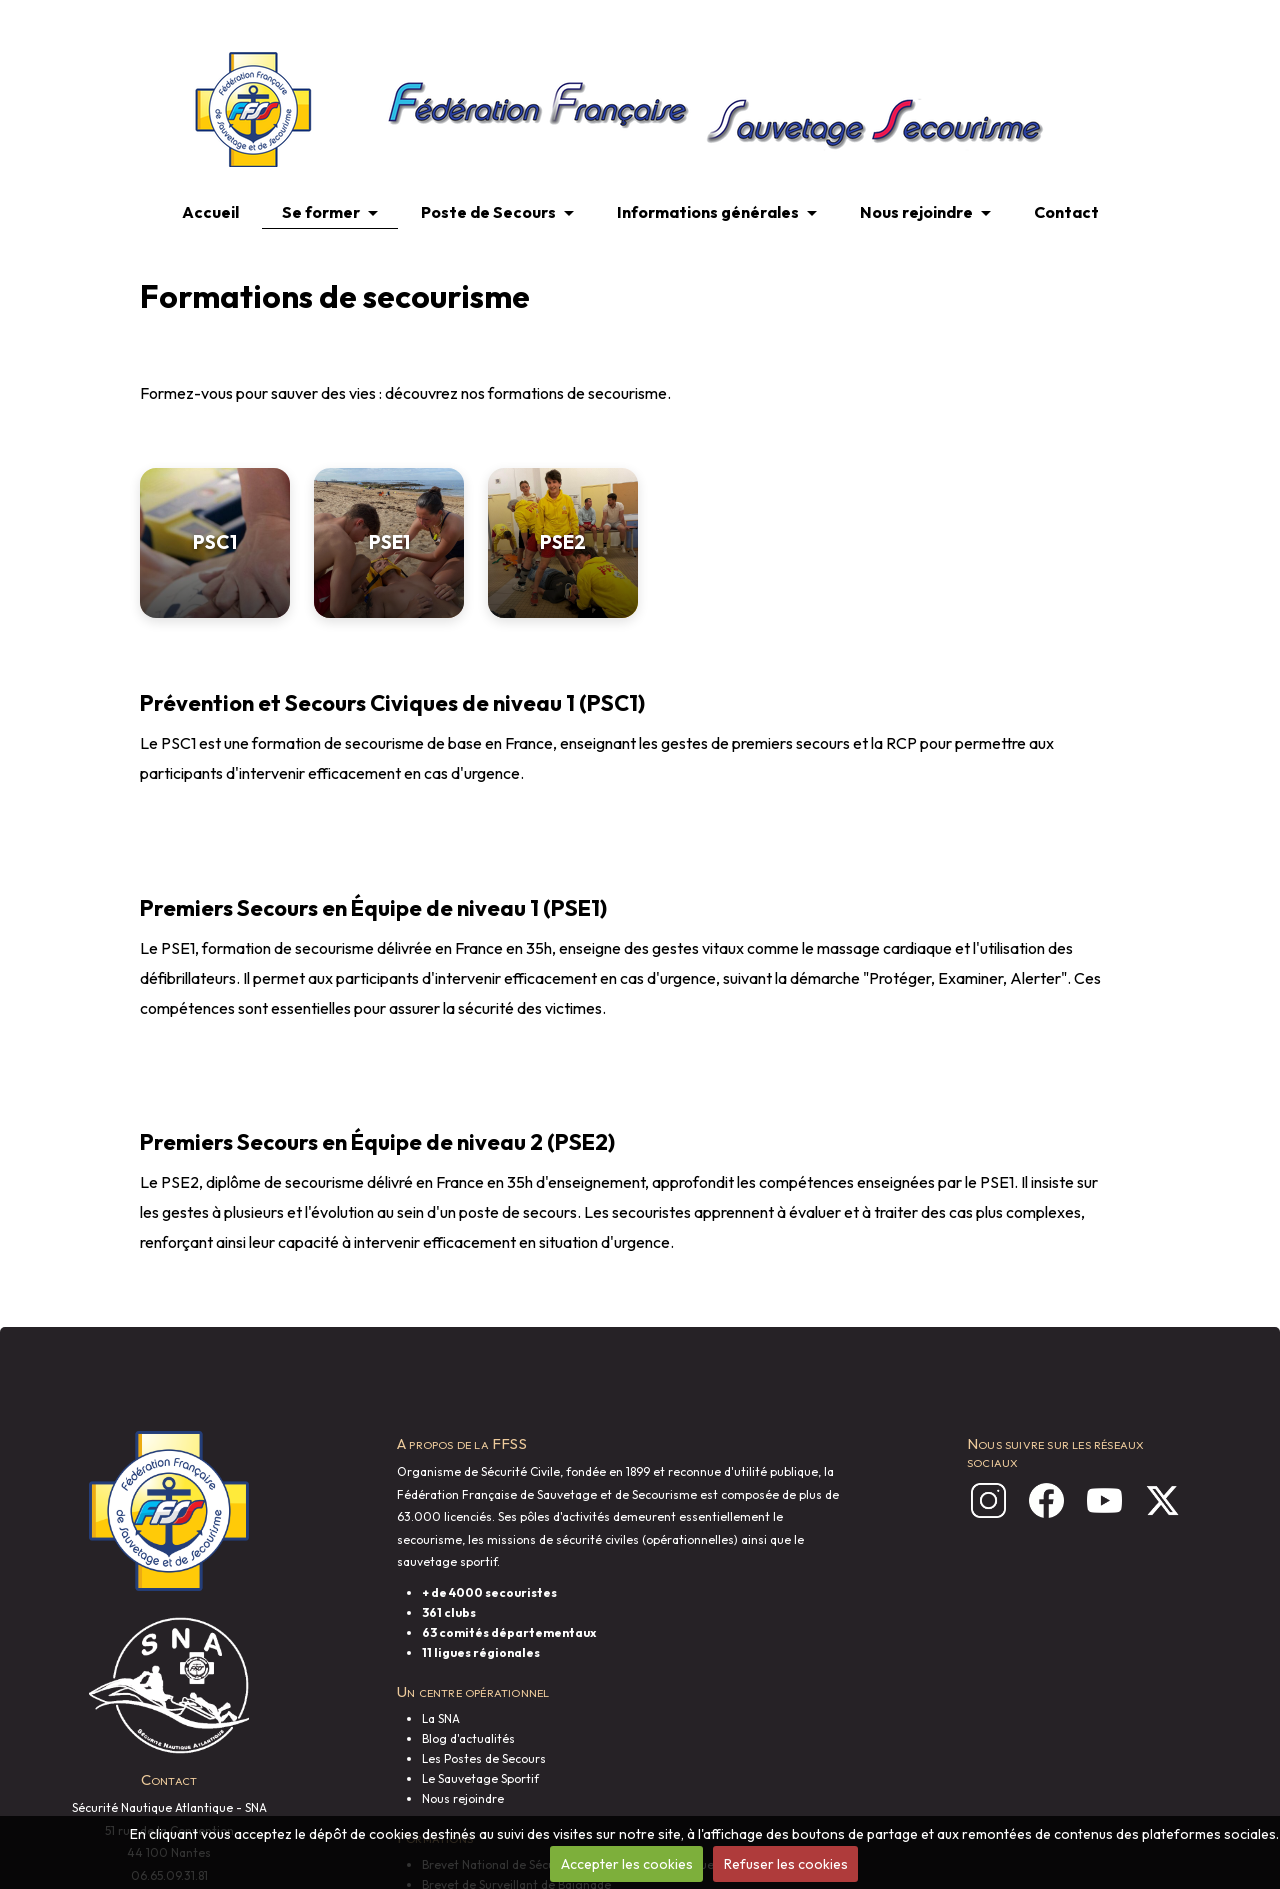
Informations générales (708, 212)
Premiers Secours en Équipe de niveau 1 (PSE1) (373, 908)
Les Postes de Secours (484, 1758)
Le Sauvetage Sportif (480, 1778)
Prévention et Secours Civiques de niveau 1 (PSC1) (392, 703)
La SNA (441, 1718)
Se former (321, 212)
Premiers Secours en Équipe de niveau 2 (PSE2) (377, 1142)
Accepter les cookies (627, 1864)
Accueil (210, 212)
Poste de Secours (488, 212)
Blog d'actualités (468, 1738)
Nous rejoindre (916, 212)
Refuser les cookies (786, 1864)
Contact (1066, 212)
